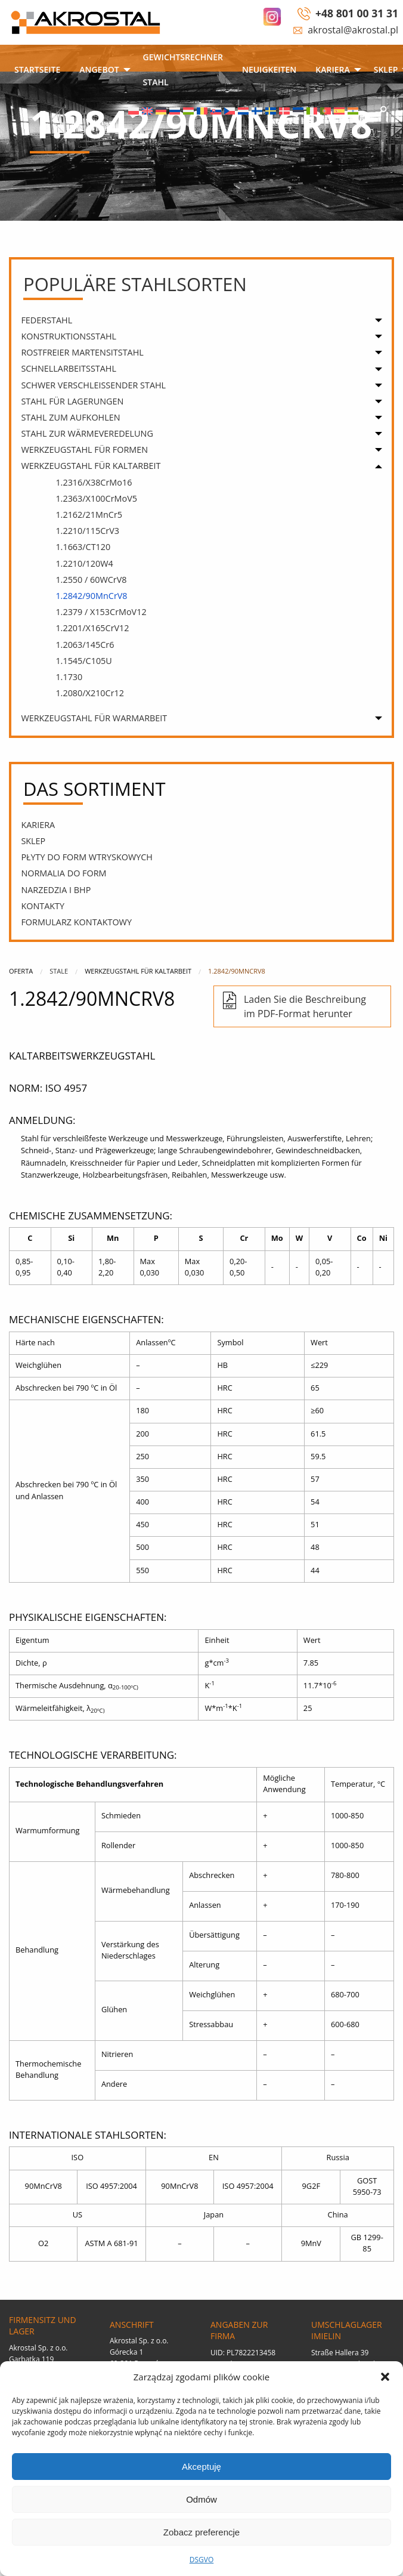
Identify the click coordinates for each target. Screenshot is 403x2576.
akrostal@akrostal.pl (353, 29)
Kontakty (42, 906)
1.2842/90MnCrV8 (91, 595)
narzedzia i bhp (56, 889)
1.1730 (68, 676)
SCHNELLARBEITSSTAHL (68, 368)
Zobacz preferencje (201, 2532)
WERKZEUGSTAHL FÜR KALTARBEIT (90, 465)
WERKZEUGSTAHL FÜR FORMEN (84, 449)
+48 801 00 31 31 (356, 13)
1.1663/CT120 (82, 546)
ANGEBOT (99, 69)
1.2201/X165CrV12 (92, 628)
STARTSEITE (37, 69)
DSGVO (202, 2560)
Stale (58, 970)
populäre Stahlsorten (135, 283)
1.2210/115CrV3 (87, 530)
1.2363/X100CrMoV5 (96, 498)
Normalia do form (63, 873)
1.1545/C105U (83, 660)
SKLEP (33, 841)
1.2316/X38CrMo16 (93, 482)
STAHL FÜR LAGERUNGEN (72, 401)
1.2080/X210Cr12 (89, 693)
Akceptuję (201, 2466)
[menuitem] (37, 71)
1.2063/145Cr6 (84, 644)
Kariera (332, 69)
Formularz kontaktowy (76, 922)
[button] (385, 2377)
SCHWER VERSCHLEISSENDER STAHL (93, 385)
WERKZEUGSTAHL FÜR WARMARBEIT (94, 718)
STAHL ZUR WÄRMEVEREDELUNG (87, 433)
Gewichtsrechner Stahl (183, 69)
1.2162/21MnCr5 (88, 514)
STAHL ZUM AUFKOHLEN (70, 417)
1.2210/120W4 (84, 563)
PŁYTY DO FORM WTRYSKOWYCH (87, 857)
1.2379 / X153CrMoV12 (100, 611)
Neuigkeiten (269, 69)
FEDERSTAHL (46, 320)
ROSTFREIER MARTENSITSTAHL (82, 352)
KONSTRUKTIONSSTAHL (68, 336)
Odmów (201, 2499)
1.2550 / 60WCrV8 (90, 579)
